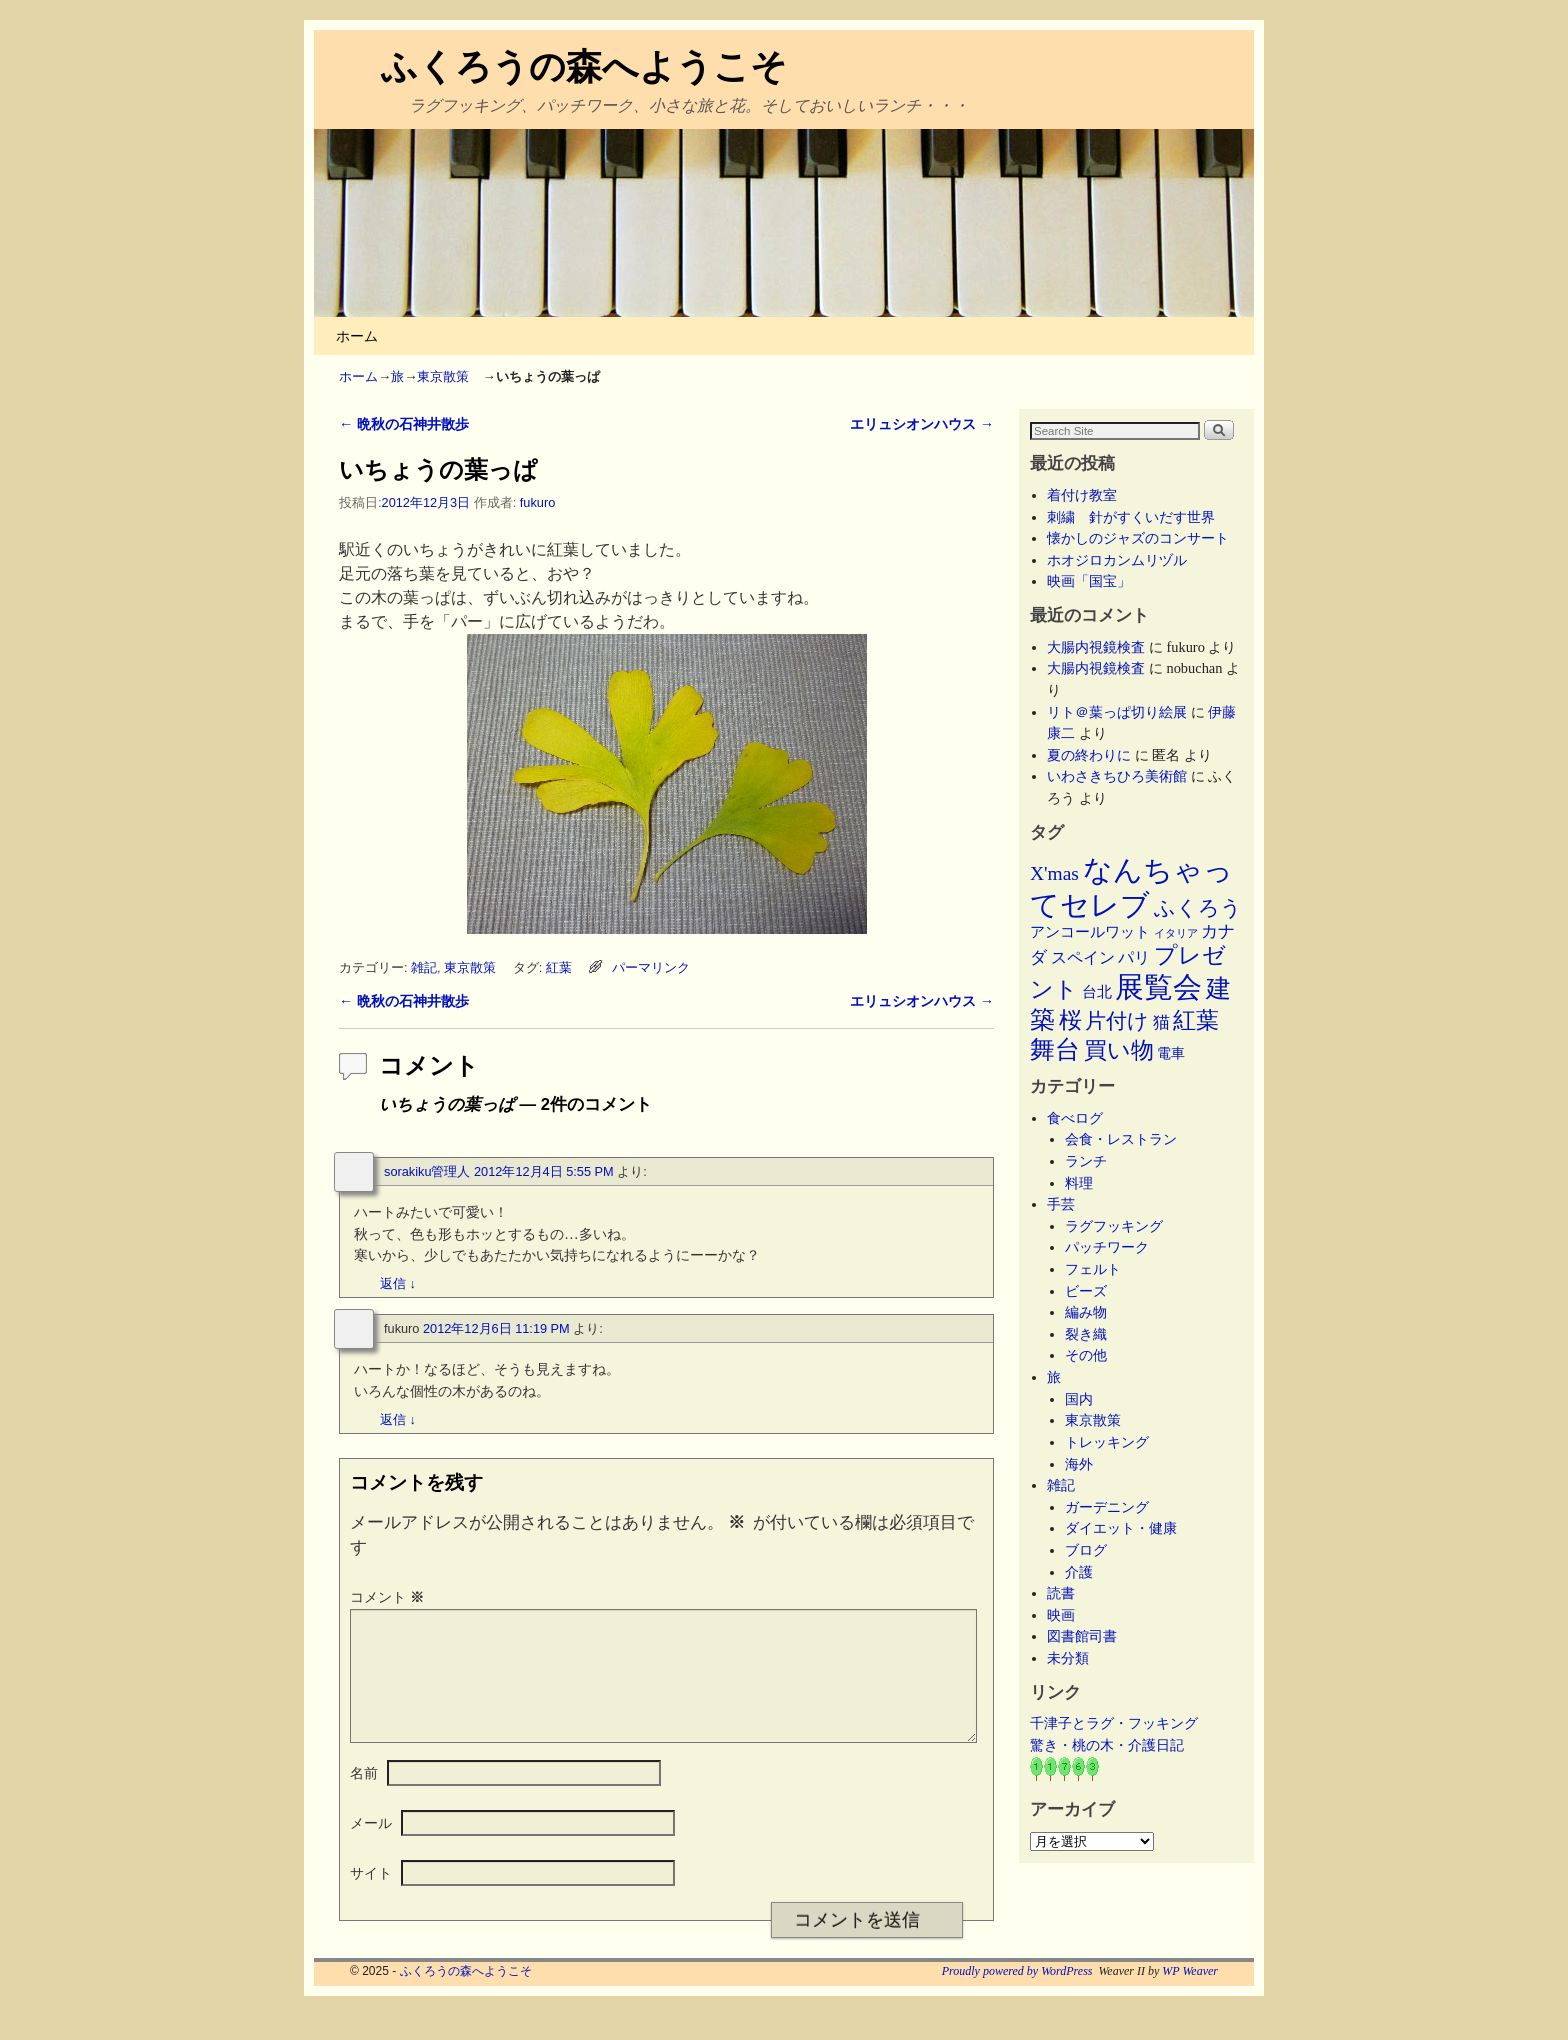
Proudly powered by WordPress (1017, 1995)
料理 (1079, 1183)
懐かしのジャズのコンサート (1138, 538)
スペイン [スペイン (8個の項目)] (1083, 957)
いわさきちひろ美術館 (1117, 776)
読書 (1061, 1593)
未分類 (1068, 1658)
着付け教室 (1082, 495)
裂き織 (1086, 1334)
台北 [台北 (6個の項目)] (1097, 992)
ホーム (357, 336)
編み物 (1086, 1312)
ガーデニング (1107, 1507)
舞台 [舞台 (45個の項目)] (1055, 1049)
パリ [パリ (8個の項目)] (1134, 957)
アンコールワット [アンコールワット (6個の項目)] (1090, 932)
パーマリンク (651, 967)
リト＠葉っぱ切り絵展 (1117, 712)
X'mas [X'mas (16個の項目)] (1054, 873)
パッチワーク (1114, 1247)
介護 (1079, 1572)
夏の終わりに (1089, 755)
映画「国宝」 (1089, 581)
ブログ (1086, 1550)
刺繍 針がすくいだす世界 (1131, 517)
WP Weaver (1190, 1995)
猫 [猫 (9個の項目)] (1161, 1022)
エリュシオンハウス (922, 424)
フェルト (1093, 1269)
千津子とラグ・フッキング (1114, 1723)
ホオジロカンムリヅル (1117, 560)
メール (371, 1847)
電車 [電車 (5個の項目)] (1171, 1053)
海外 (1079, 1464)
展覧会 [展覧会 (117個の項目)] (1158, 987)
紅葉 (559, 967)
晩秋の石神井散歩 (404, 424)
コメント (389, 1597)
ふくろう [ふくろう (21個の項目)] (1198, 908)
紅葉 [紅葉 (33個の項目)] (1196, 1020)
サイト (371, 1897)
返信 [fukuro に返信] (398, 1419)
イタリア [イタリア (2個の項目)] (1176, 933)
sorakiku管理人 (427, 1171)
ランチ (1086, 1161)
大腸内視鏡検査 (1096, 647)
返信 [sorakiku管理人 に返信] (398, 1283)
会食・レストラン (1121, 1139)
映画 (1061, 1615)
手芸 (1061, 1204)
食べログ (1075, 1118)
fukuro (537, 502)
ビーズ (1086, 1291)
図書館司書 (1082, 1636)
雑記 (424, 967)
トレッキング (1107, 1442)
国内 (1079, 1399)
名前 (364, 1797)
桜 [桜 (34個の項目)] (1070, 1020)
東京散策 (449, 376)
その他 (1086, 1355)
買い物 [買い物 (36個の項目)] (1119, 1050)
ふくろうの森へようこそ (584, 66)
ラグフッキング (1114, 1226)
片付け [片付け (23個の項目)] (1117, 1021)
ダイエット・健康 (1121, 1528)
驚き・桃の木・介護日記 (1107, 1745)
